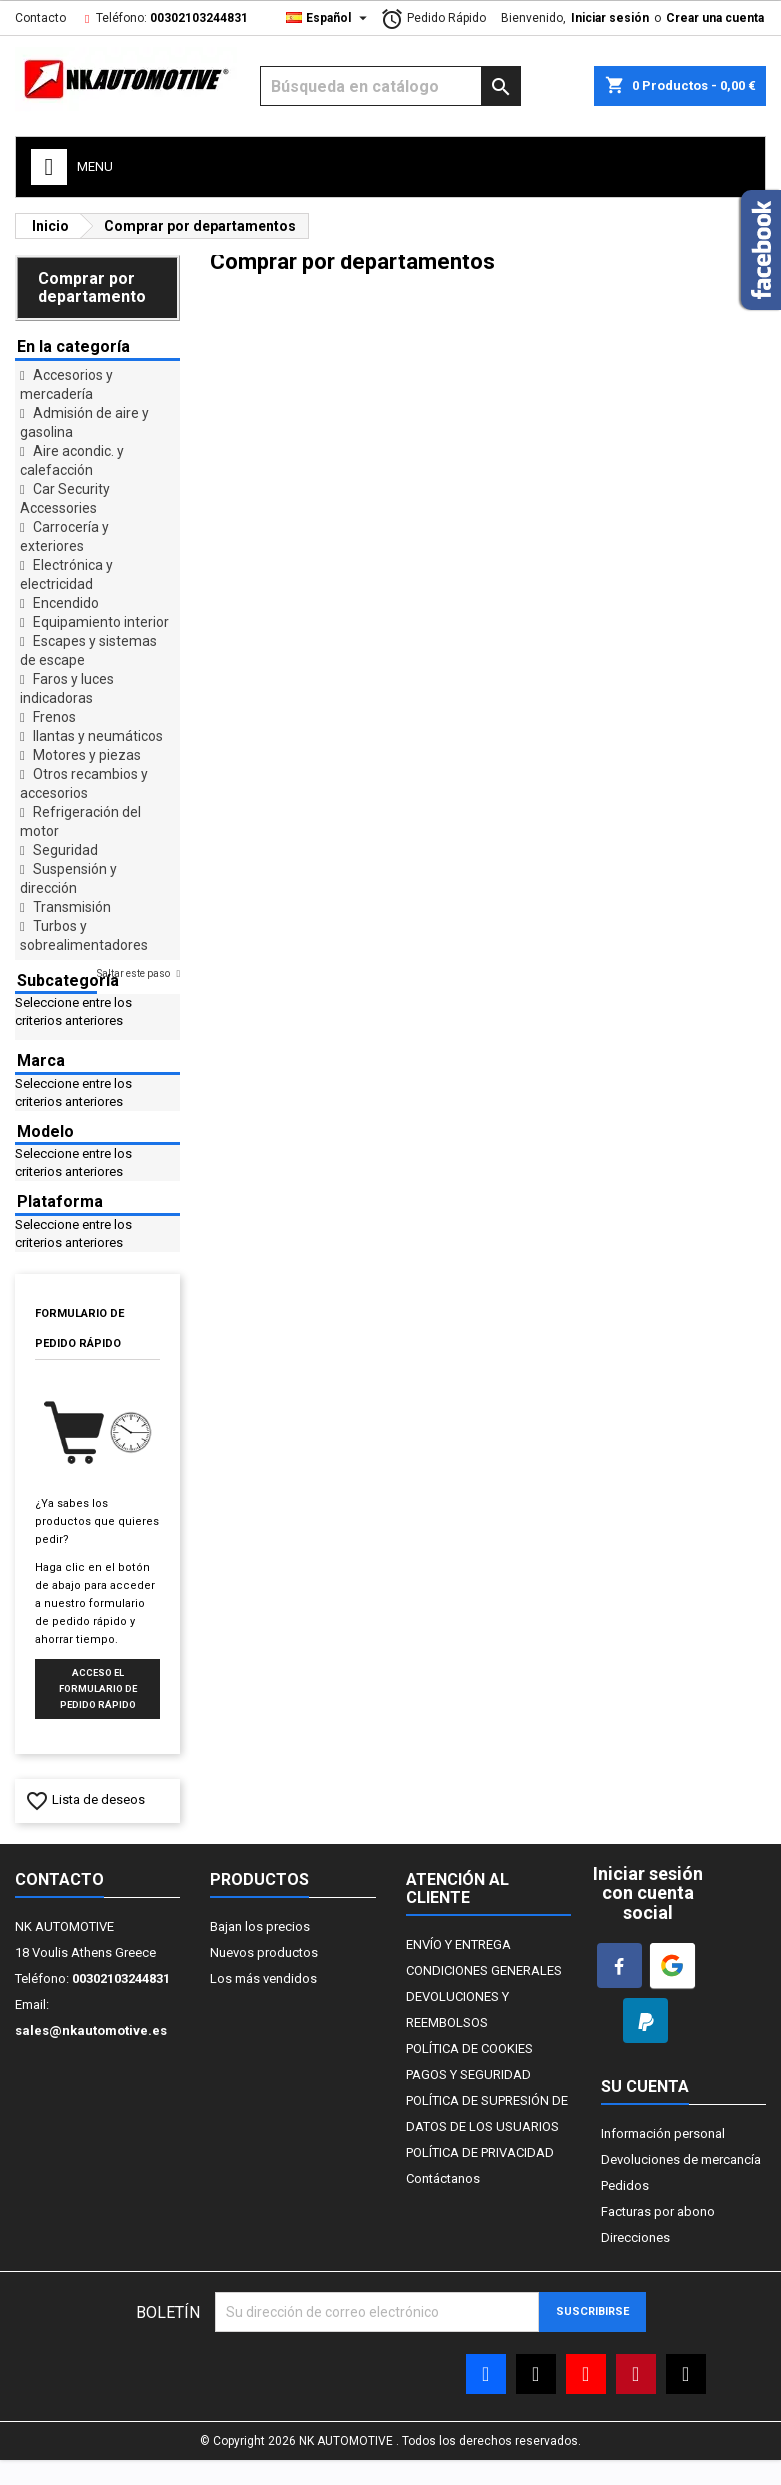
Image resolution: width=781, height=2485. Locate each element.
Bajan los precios (260, 1926)
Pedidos (625, 2185)
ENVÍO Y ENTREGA (458, 1944)
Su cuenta (645, 2086)
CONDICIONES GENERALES (484, 1970)
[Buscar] (390, 86)
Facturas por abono (658, 2211)
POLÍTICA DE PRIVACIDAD (480, 2152)
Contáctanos (443, 2178)
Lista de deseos (85, 1799)
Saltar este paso (134, 973)
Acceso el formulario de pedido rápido (98, 1688)
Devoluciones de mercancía (681, 2159)
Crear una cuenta (715, 18)
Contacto (40, 18)
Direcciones (635, 2237)
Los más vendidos (263, 1978)
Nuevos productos (264, 1952)
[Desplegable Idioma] (329, 18)
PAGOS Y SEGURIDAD (468, 2074)
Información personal (663, 2133)
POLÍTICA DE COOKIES (469, 2048)
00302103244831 (199, 18)
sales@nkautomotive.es (91, 2030)
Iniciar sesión (610, 18)
